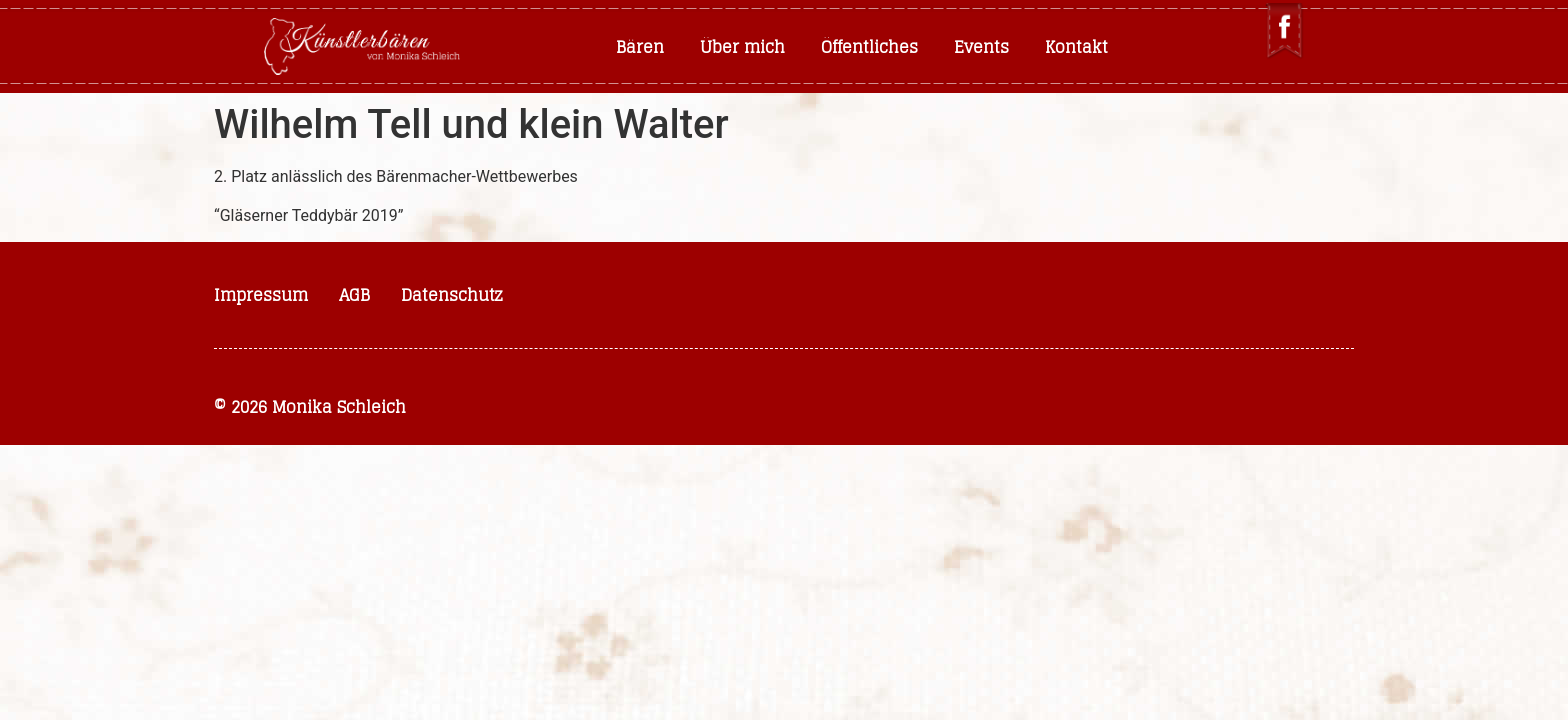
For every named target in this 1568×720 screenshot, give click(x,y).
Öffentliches (869, 47)
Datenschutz (452, 295)
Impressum (261, 295)
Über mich (742, 47)
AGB (354, 295)
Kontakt (1076, 47)
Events (981, 47)
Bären (640, 47)
